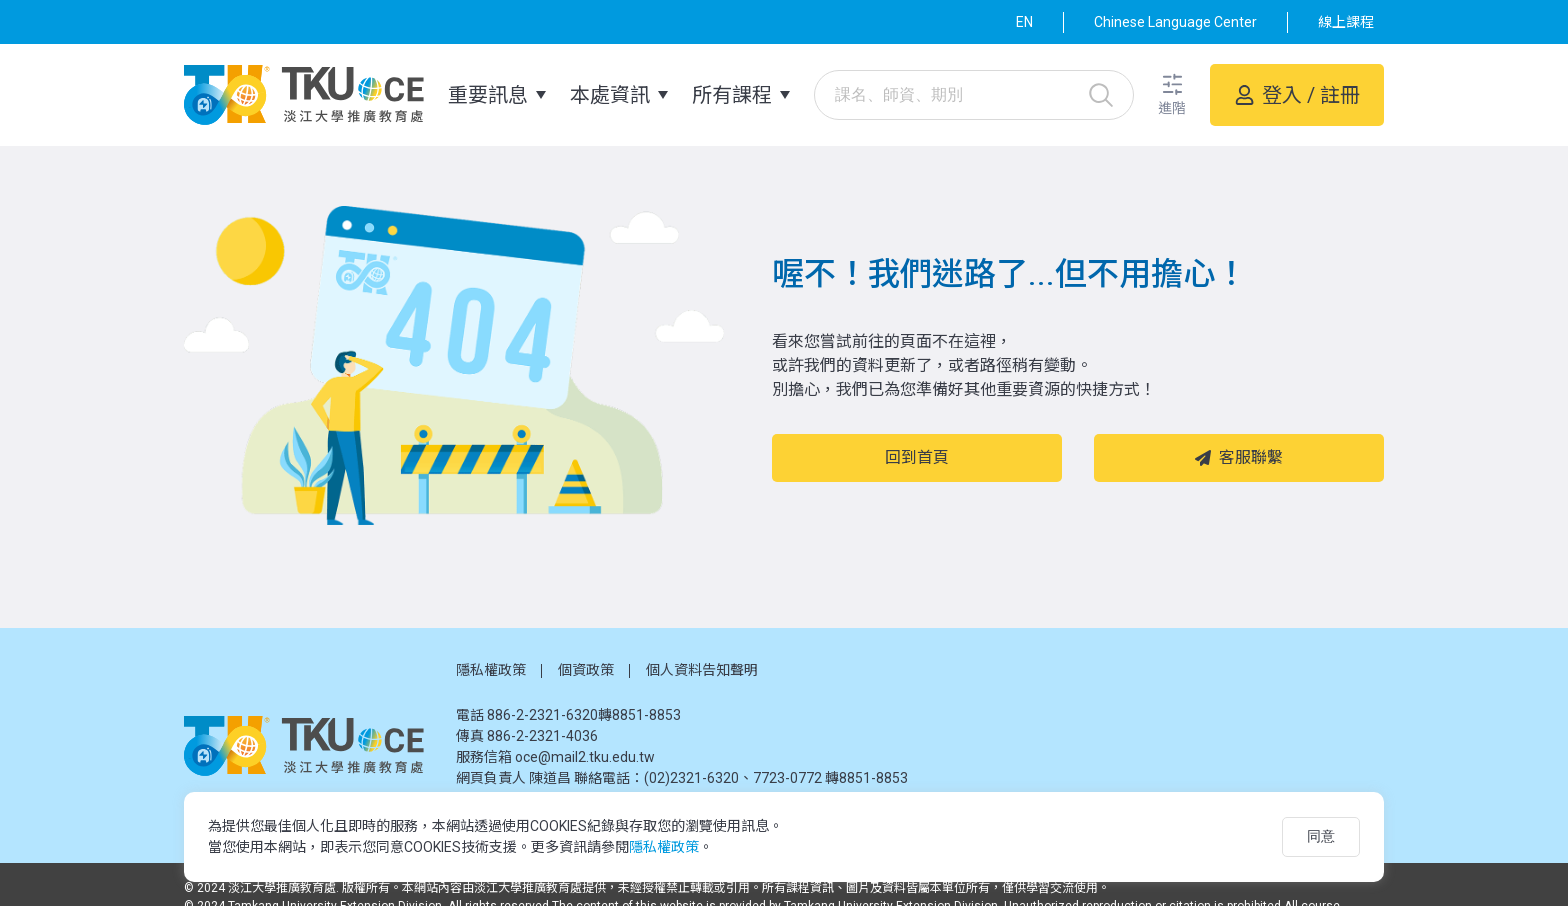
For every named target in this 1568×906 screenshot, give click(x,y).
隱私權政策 (491, 670)
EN (1024, 22)
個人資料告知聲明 (702, 670)
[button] (1172, 95)
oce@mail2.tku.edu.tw (585, 757)
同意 (1321, 836)
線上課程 (1346, 22)
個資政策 (586, 670)
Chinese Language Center (1175, 22)
